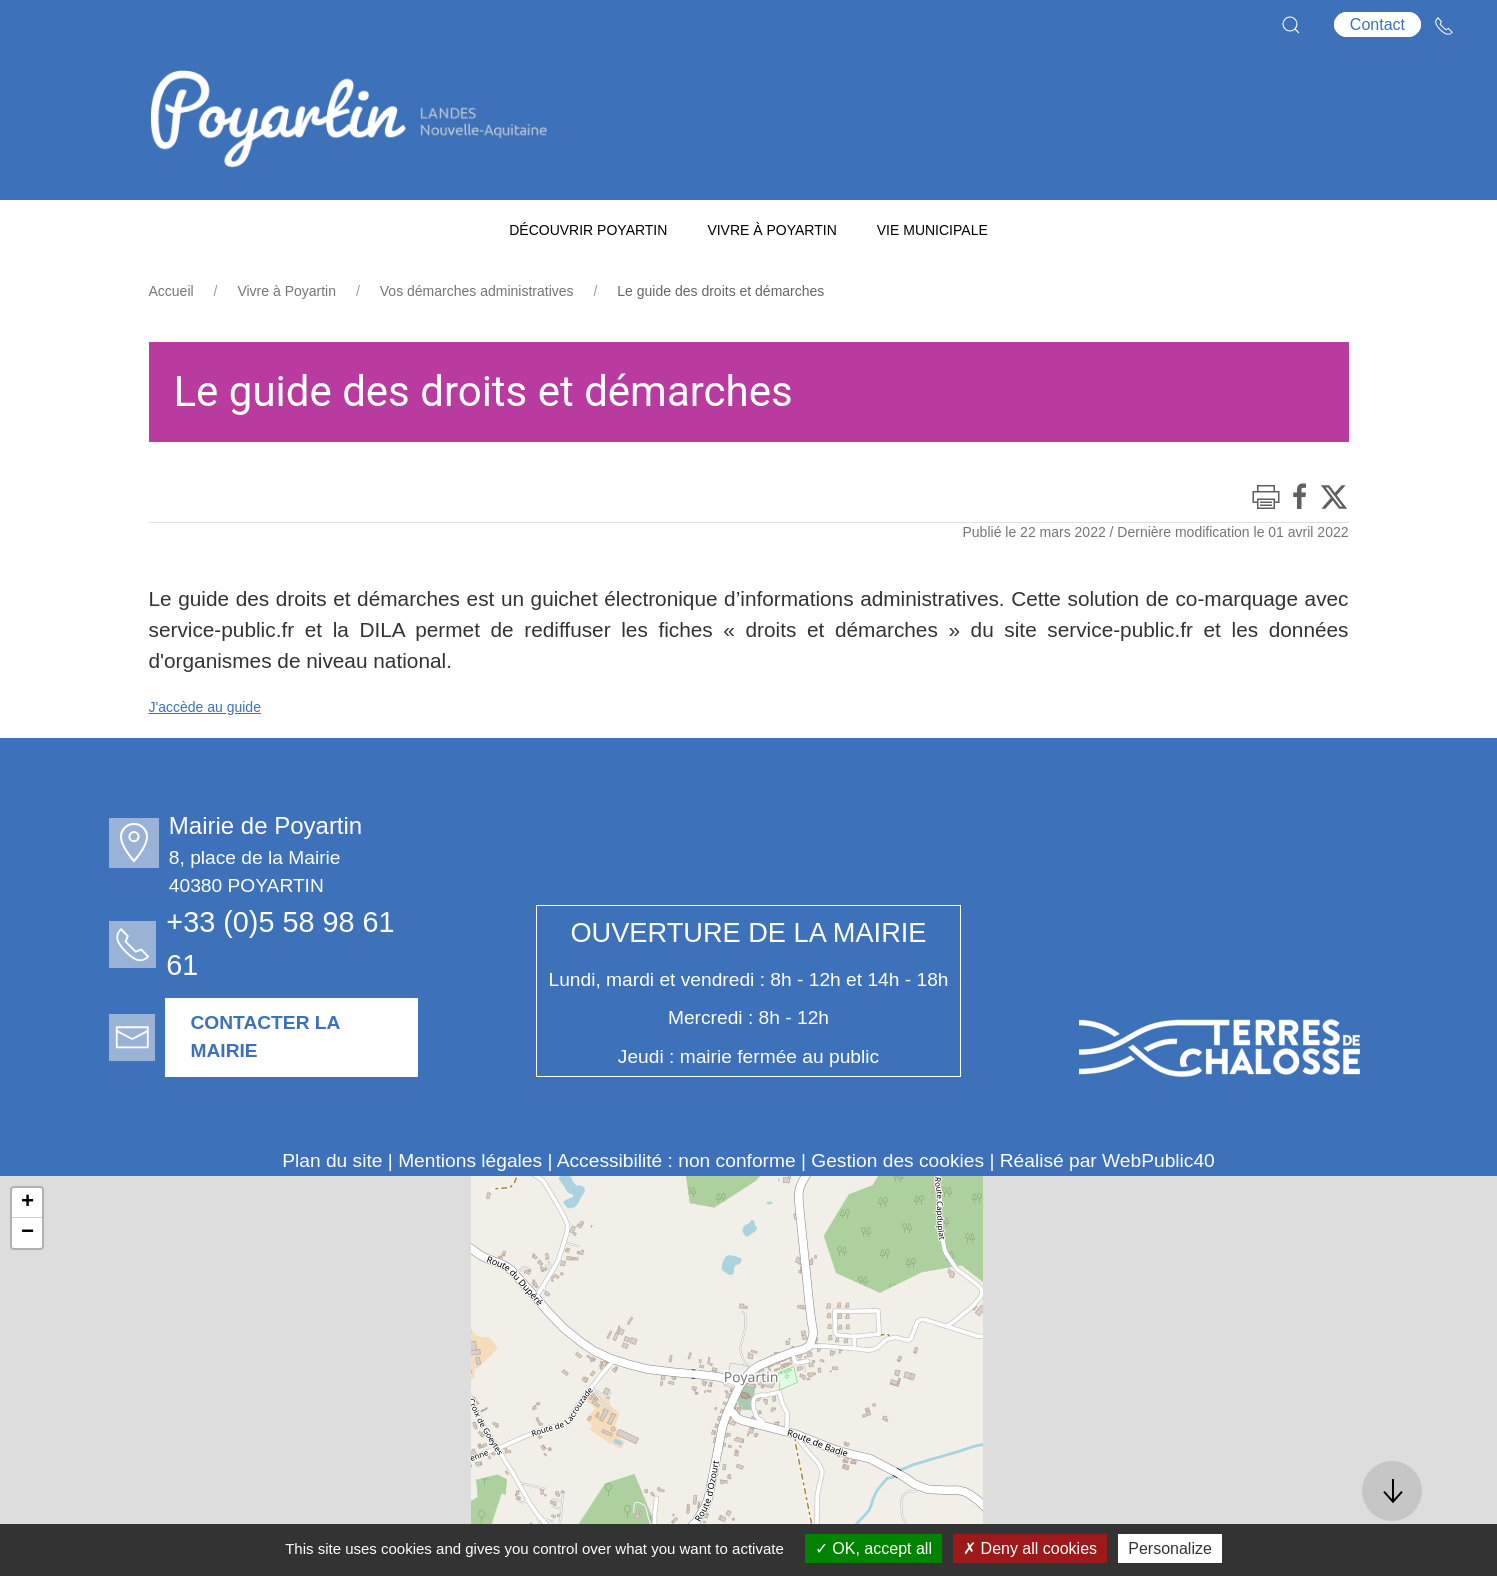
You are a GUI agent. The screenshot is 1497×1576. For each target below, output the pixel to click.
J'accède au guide (205, 707)
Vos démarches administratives (477, 291)
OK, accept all (873, 1548)
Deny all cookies (1030, 1548)
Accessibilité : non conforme (676, 1160)
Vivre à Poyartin (286, 291)
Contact (1377, 24)
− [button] (27, 1233)
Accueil (171, 291)
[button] (1291, 25)
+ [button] (27, 1203)
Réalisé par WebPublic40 (1107, 1160)
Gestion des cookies (897, 1160)
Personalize (1170, 1548)
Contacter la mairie (270, 1037)
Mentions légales (470, 1160)
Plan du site (332, 1160)
